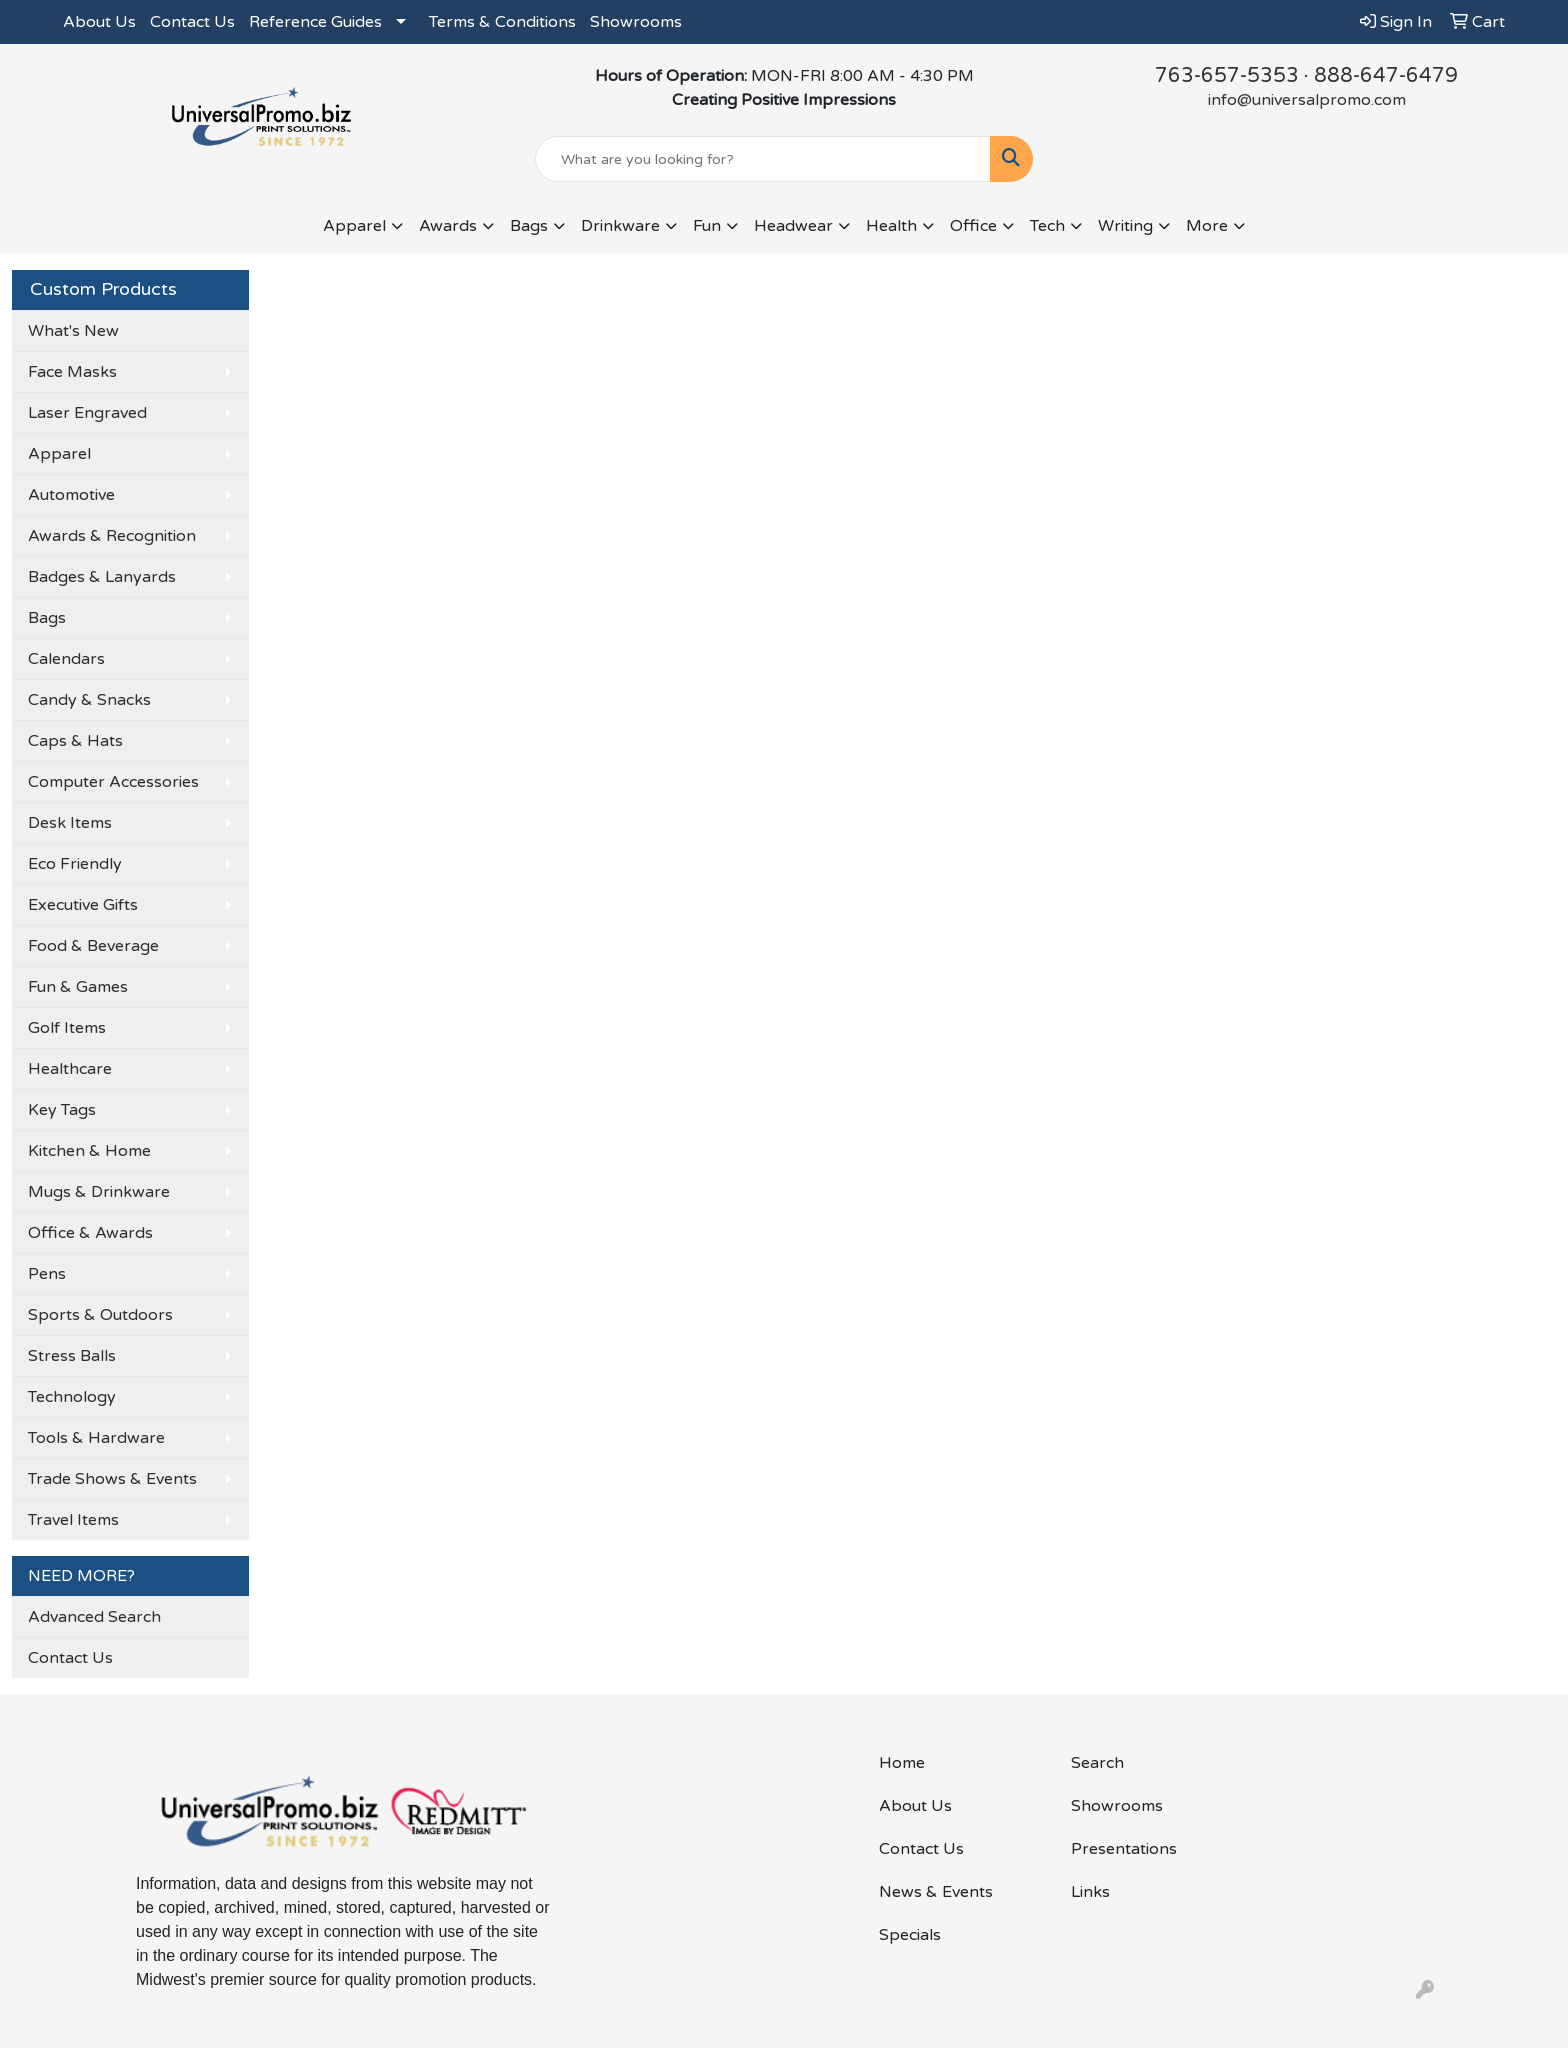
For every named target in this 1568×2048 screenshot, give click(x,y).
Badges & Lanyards (102, 577)
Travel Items (73, 1520)
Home (902, 1763)
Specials (910, 1935)
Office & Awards (90, 1233)
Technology (72, 1397)
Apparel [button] (354, 226)
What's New (73, 331)
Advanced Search (94, 1617)
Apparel (59, 454)
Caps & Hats (75, 741)
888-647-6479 (1386, 76)
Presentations (1124, 1849)
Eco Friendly (75, 864)
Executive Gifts (83, 905)
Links (1090, 1892)
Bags (47, 618)
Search (1097, 1763)
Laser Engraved (87, 413)
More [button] (1207, 226)
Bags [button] (529, 226)
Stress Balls (72, 1356)
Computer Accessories (113, 782)
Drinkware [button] (620, 226)
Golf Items (67, 1028)
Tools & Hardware (96, 1438)
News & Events (936, 1892)
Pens (47, 1274)
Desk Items (70, 823)
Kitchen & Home (89, 1151)
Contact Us (192, 22)
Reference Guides (315, 22)
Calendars (66, 659)
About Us (99, 22)
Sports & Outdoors (100, 1315)
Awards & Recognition (112, 536)
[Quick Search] (763, 159)
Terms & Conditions (502, 22)
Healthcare (70, 1069)
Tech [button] (1047, 226)
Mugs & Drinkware (99, 1192)
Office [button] (973, 226)
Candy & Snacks (89, 700)
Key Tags (62, 1110)
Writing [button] (1125, 226)
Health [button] (891, 226)
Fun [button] (707, 226)
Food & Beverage (93, 946)
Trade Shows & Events (112, 1479)
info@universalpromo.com (1307, 100)
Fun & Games (78, 987)
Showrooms (636, 22)
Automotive (71, 495)
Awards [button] (448, 226)
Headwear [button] (793, 226)
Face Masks (72, 372)
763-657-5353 (1227, 76)
